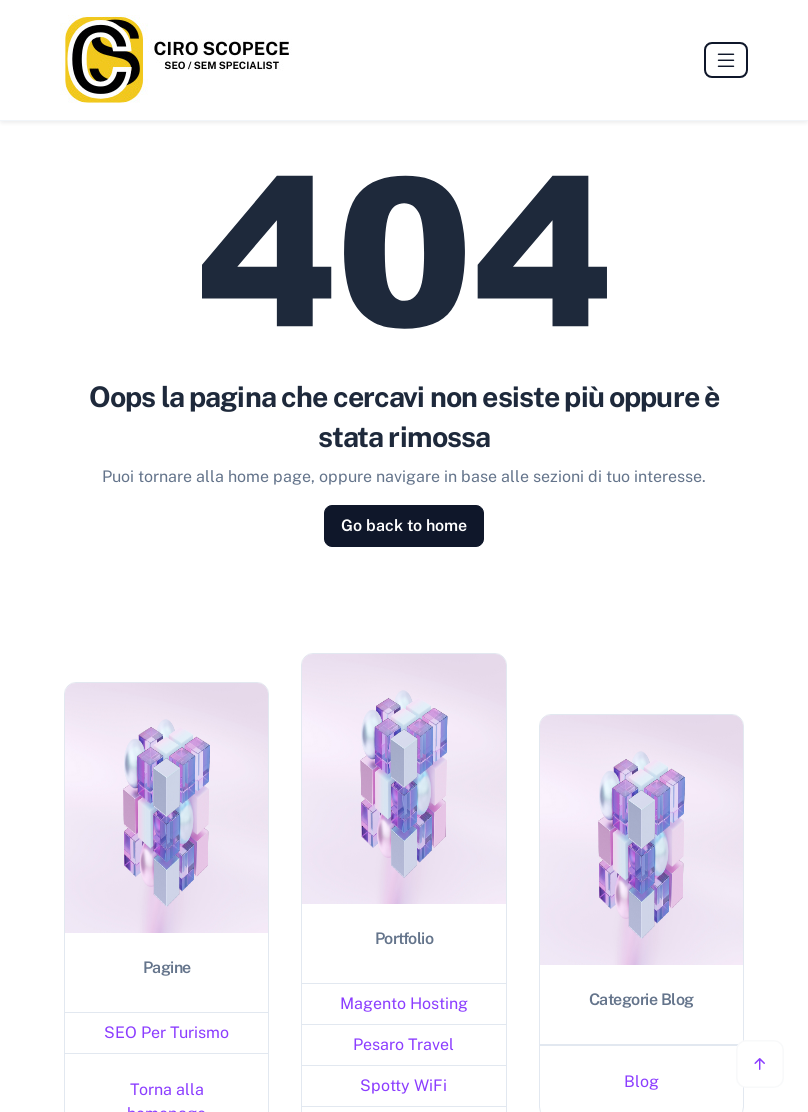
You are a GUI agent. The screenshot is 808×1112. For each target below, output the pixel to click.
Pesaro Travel (403, 1044)
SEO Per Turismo (166, 1032)
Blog (641, 1081)
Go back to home (404, 525)
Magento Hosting (404, 1003)
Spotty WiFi (403, 1085)
